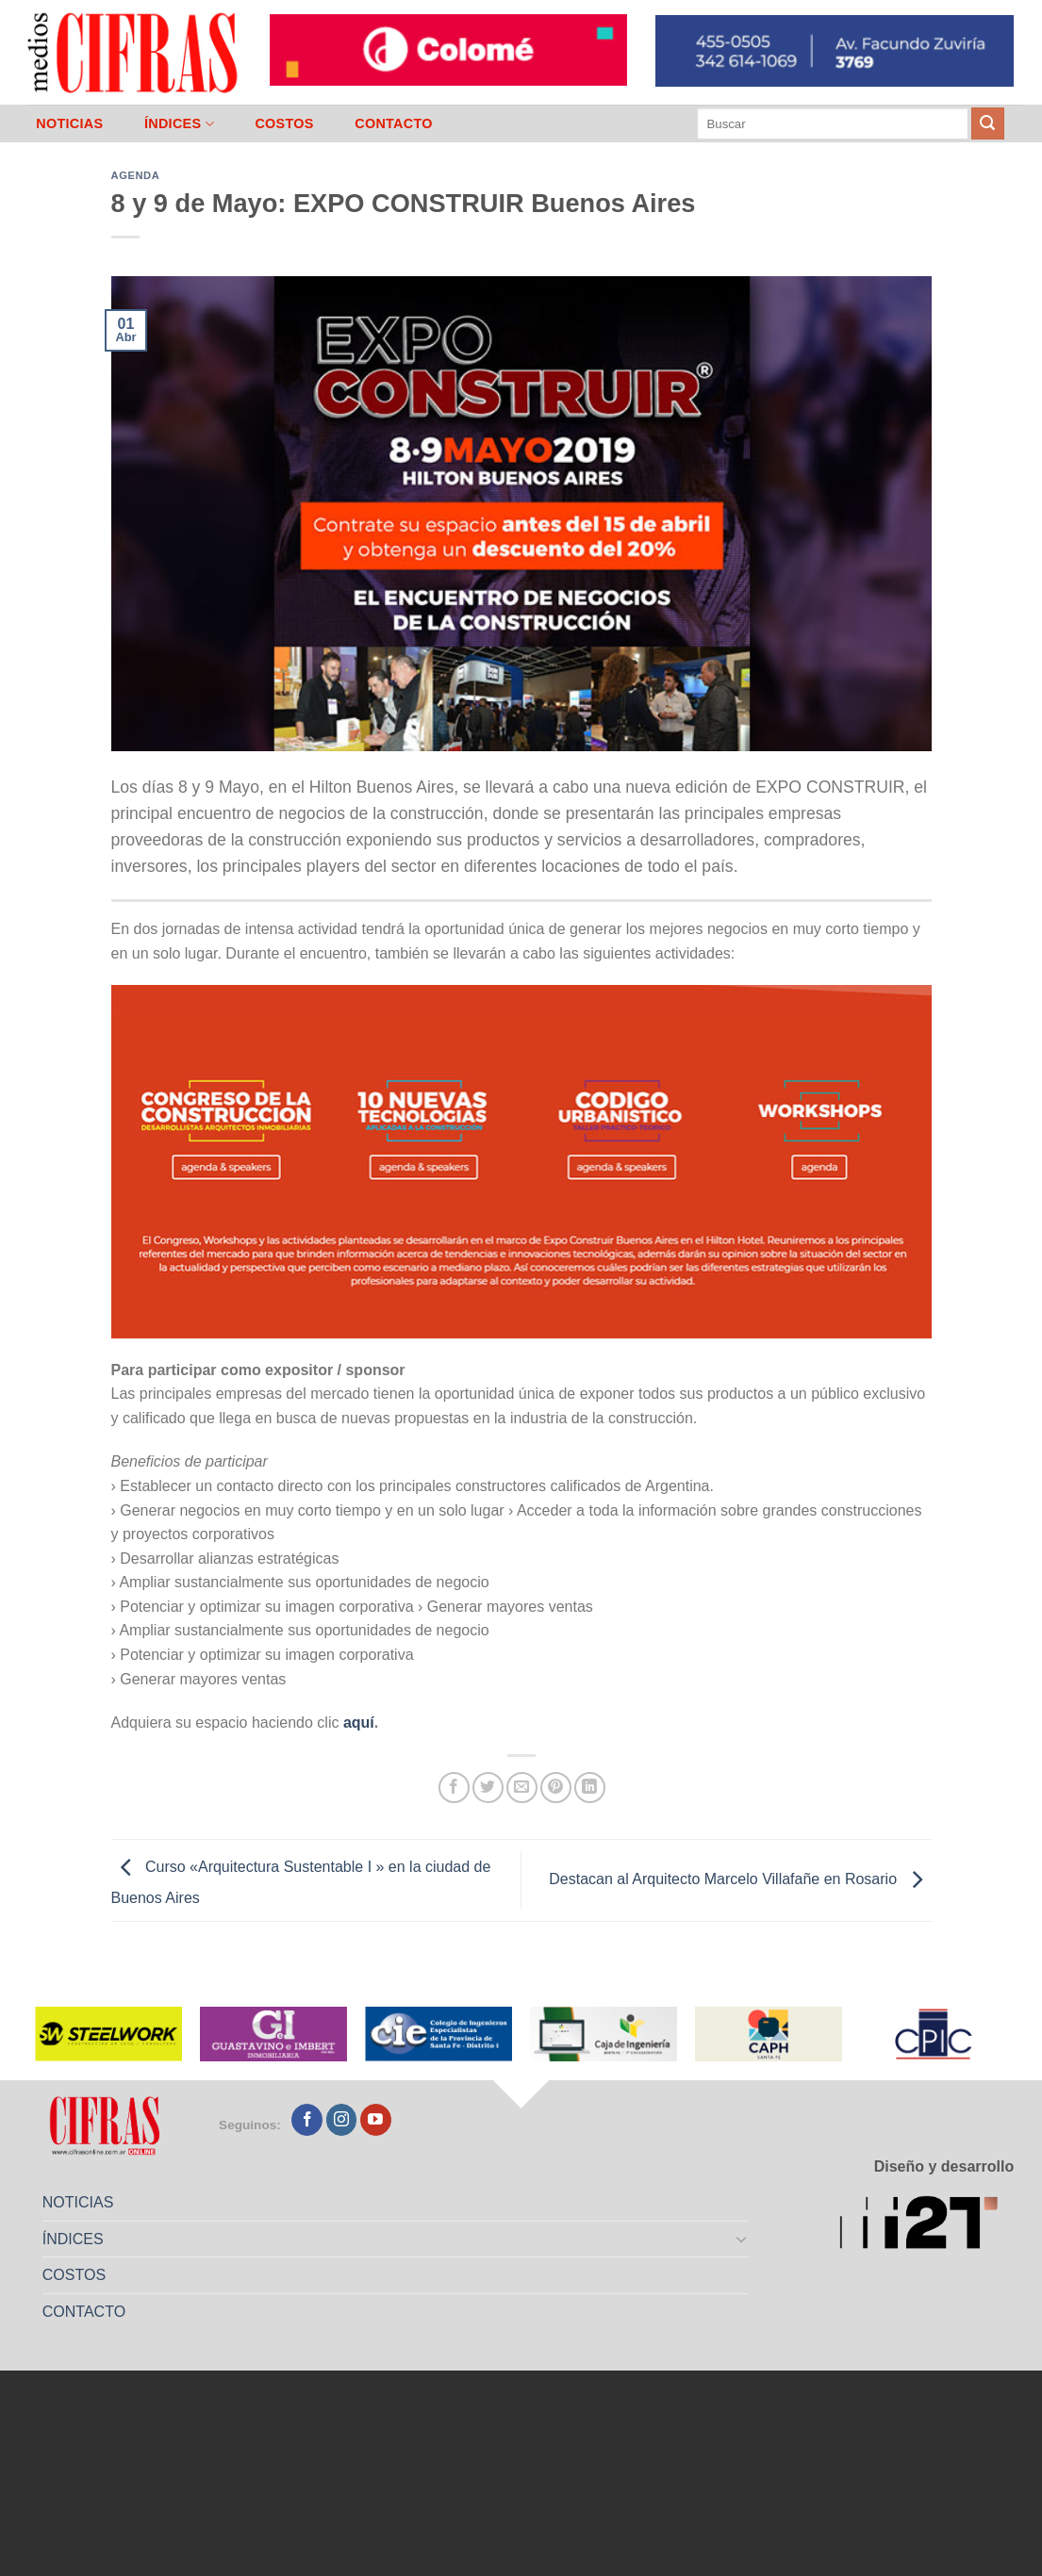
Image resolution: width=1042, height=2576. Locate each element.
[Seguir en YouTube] (375, 2120)
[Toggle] (741, 2238)
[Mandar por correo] (522, 1787)
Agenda (135, 175)
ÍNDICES (179, 124)
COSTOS (284, 123)
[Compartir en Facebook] (454, 1787)
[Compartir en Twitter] (488, 1787)
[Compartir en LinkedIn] (589, 1787)
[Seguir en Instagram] (341, 2120)
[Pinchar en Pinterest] (555, 1787)
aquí (358, 1723)
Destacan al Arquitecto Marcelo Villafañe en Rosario (740, 1879)
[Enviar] (987, 123)
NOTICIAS (69, 123)
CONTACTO (394, 123)
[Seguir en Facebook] (307, 2120)
